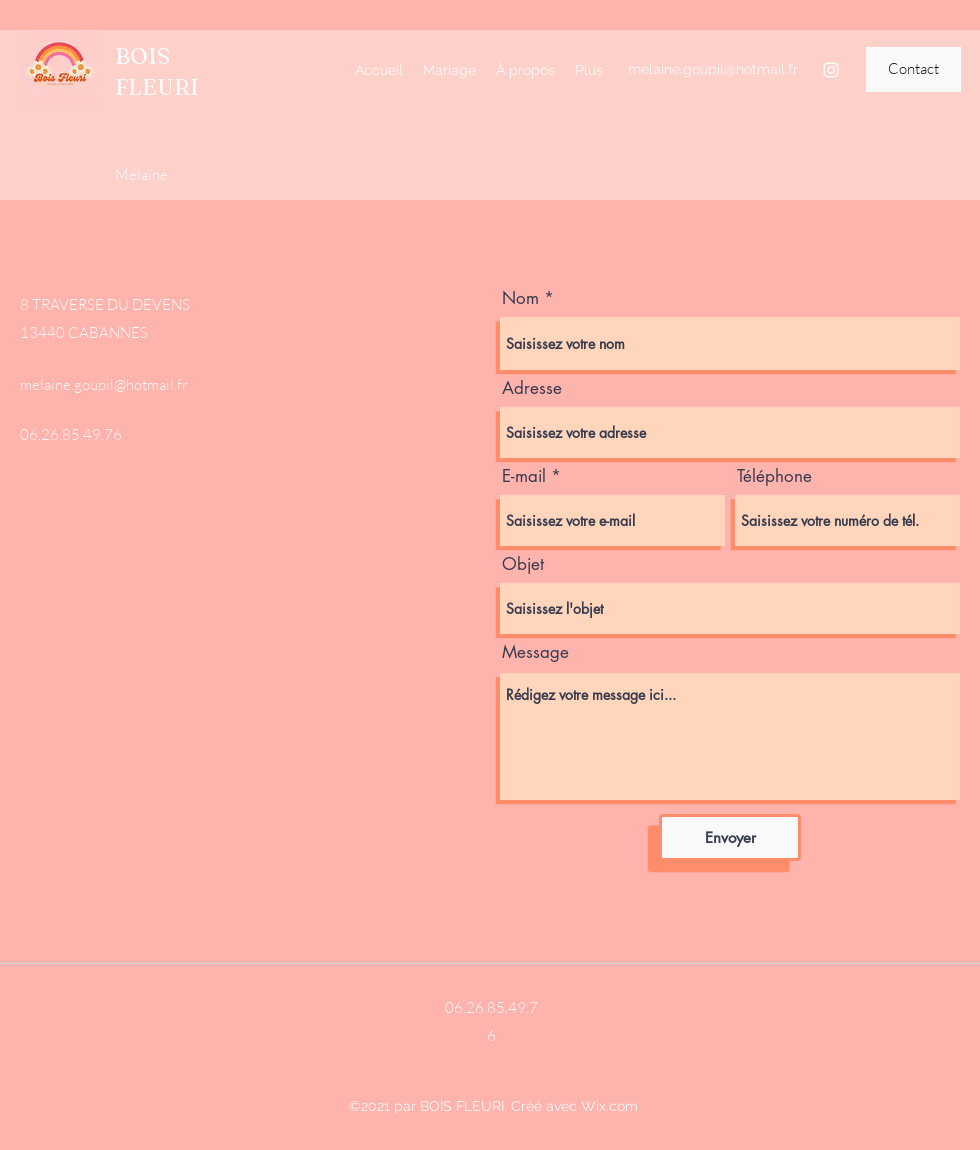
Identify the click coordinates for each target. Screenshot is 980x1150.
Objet (523, 564)
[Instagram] (831, 70)
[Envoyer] (730, 837)
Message (535, 652)
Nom (520, 298)
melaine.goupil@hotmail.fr (713, 69)
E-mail (524, 476)
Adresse (532, 388)
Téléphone (774, 476)
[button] (913, 69)
